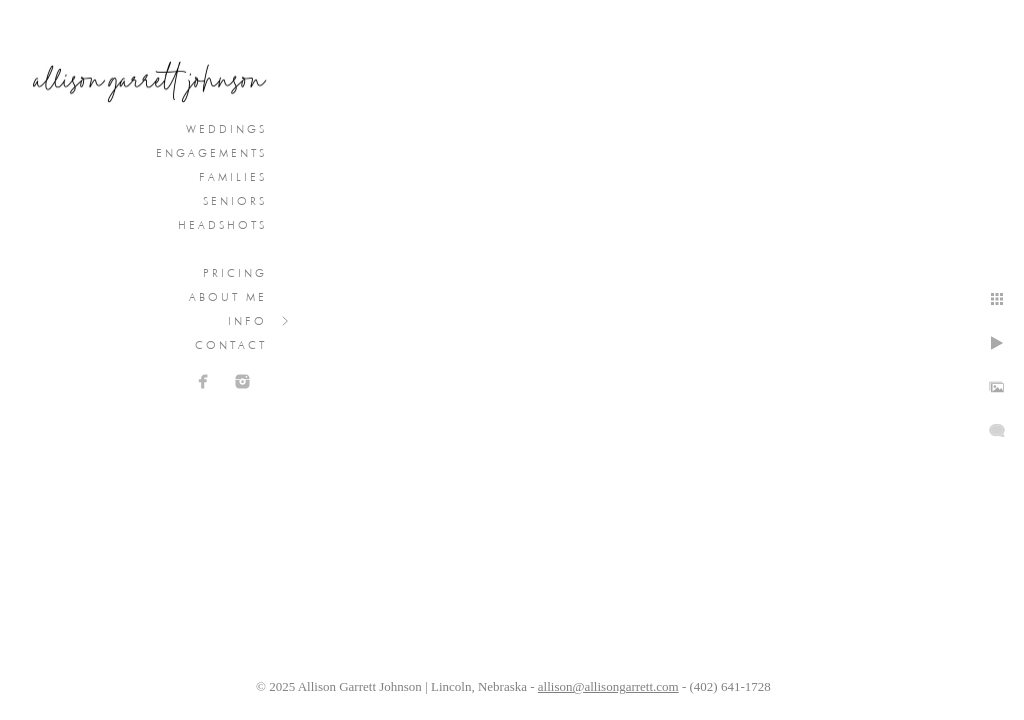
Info (247, 321)
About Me (228, 297)
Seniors (235, 201)
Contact (231, 345)
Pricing (235, 273)
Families (233, 177)
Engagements (211, 153)
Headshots (222, 225)
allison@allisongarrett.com (608, 686)
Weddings (226, 129)
